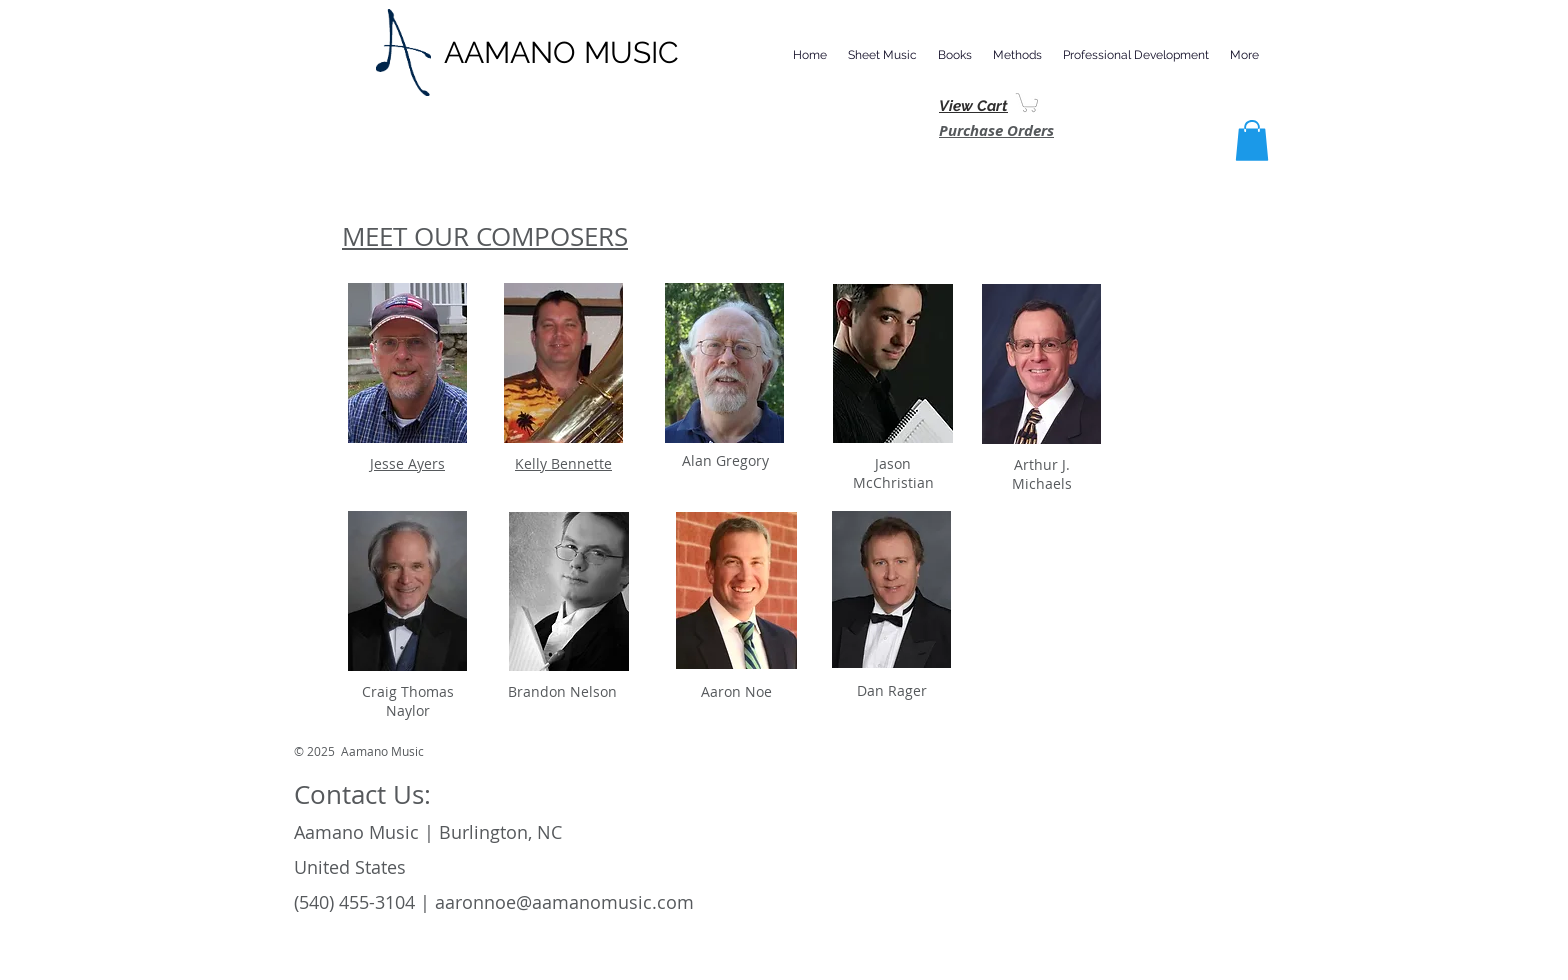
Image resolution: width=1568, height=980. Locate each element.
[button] (882, 55)
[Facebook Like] (1149, 758)
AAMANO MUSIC (561, 52)
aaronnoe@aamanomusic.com (564, 902)
